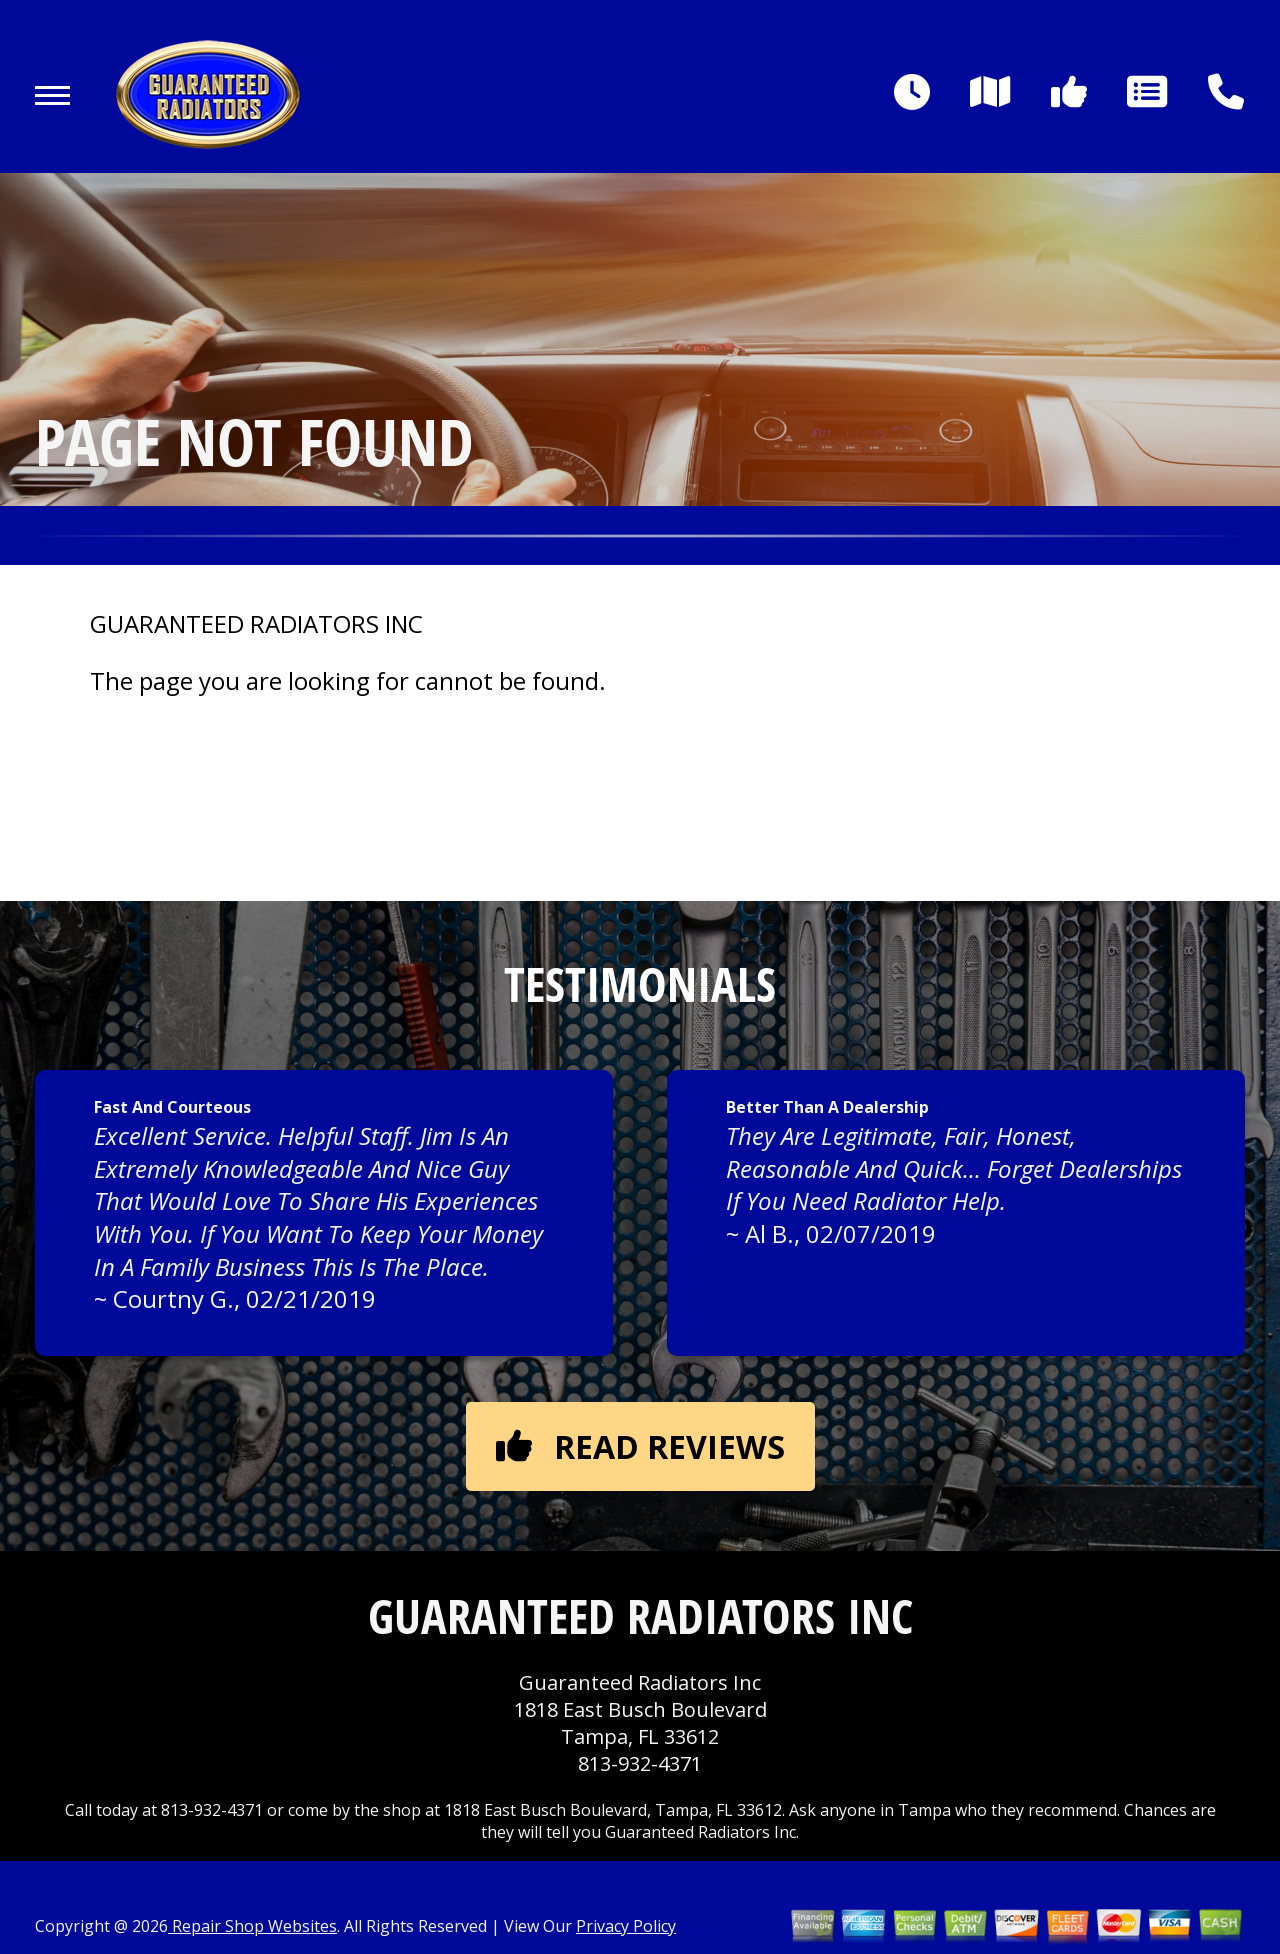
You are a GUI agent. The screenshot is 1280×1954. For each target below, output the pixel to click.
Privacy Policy (626, 1926)
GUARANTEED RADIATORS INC (256, 624)
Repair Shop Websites (252, 1926)
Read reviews (640, 1446)
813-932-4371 (640, 1763)
